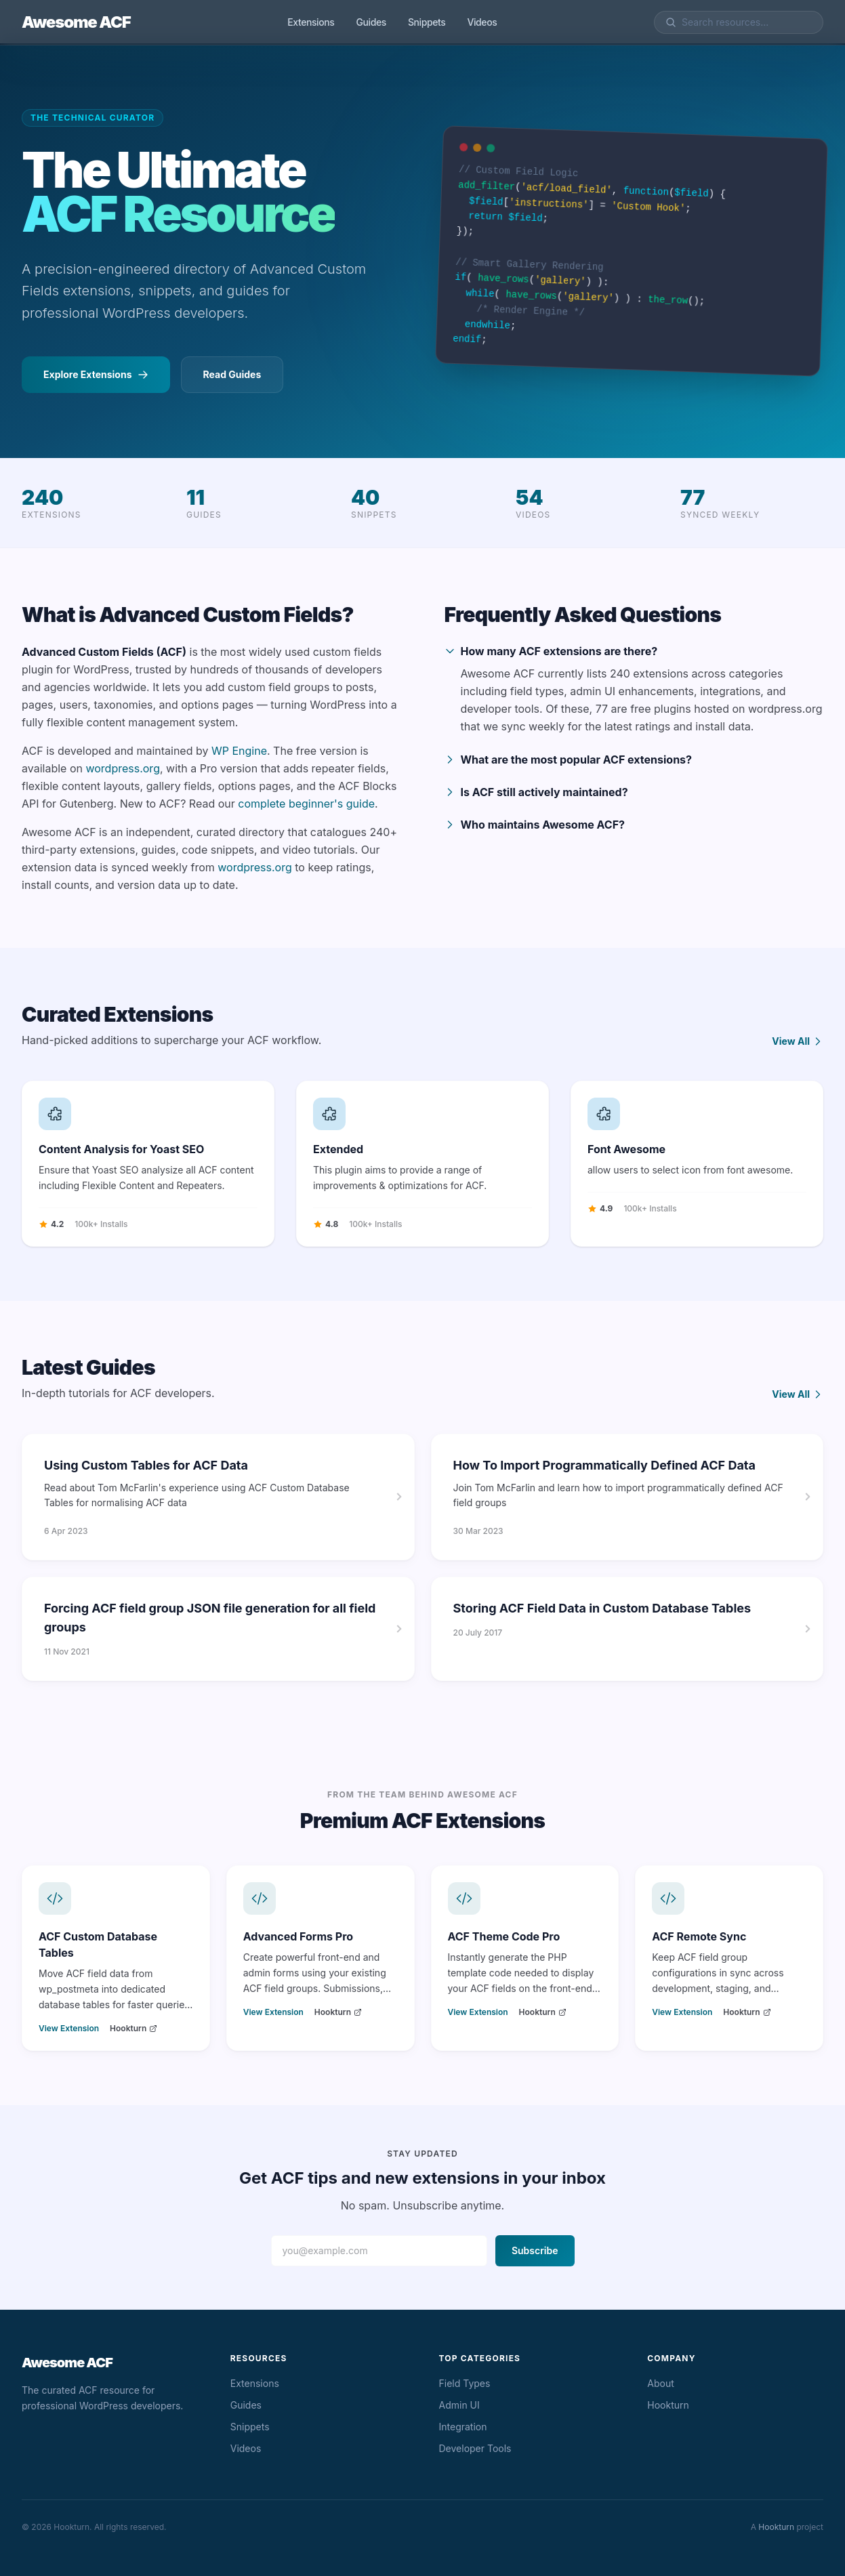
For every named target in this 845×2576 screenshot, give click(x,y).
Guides (371, 22)
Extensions (310, 22)
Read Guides (232, 374)
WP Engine (239, 750)
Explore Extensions (95, 374)
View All (797, 1041)
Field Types (465, 2383)
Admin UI (459, 2405)
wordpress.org (122, 768)
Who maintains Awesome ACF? (535, 824)
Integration (463, 2426)
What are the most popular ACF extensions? (569, 759)
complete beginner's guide (306, 803)
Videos (482, 22)
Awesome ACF (76, 22)
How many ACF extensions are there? (551, 651)
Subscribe (535, 2250)
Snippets (427, 22)
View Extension (69, 2028)
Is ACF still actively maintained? (536, 792)
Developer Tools (475, 2448)
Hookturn (133, 2028)
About (660, 2383)
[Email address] (379, 2250)
